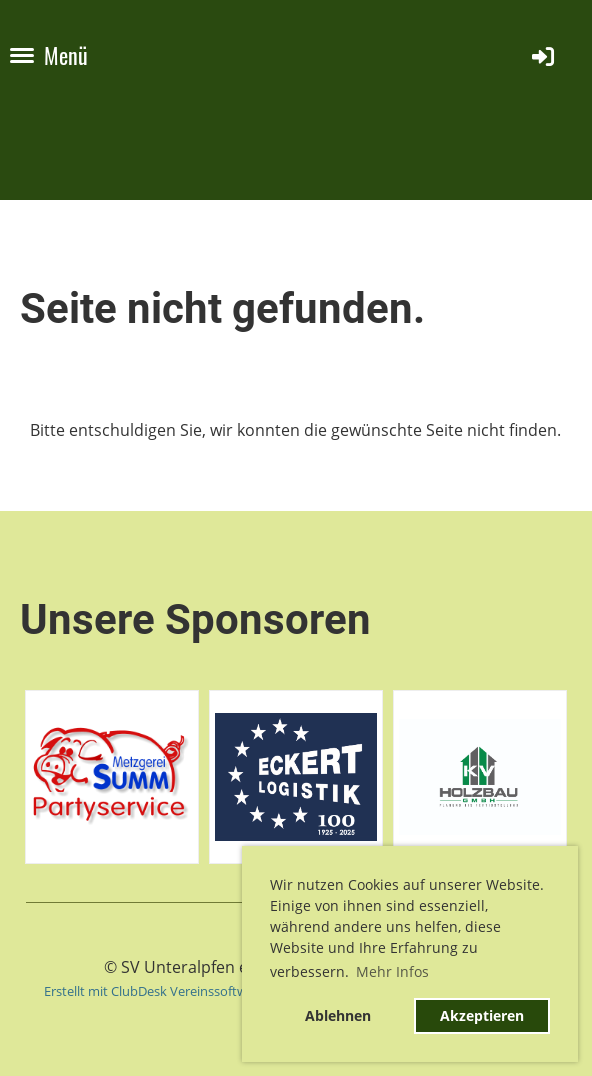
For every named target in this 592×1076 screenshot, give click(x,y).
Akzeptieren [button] (482, 1015)
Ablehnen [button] (338, 1015)
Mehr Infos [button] (392, 971)
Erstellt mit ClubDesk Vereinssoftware (155, 991)
